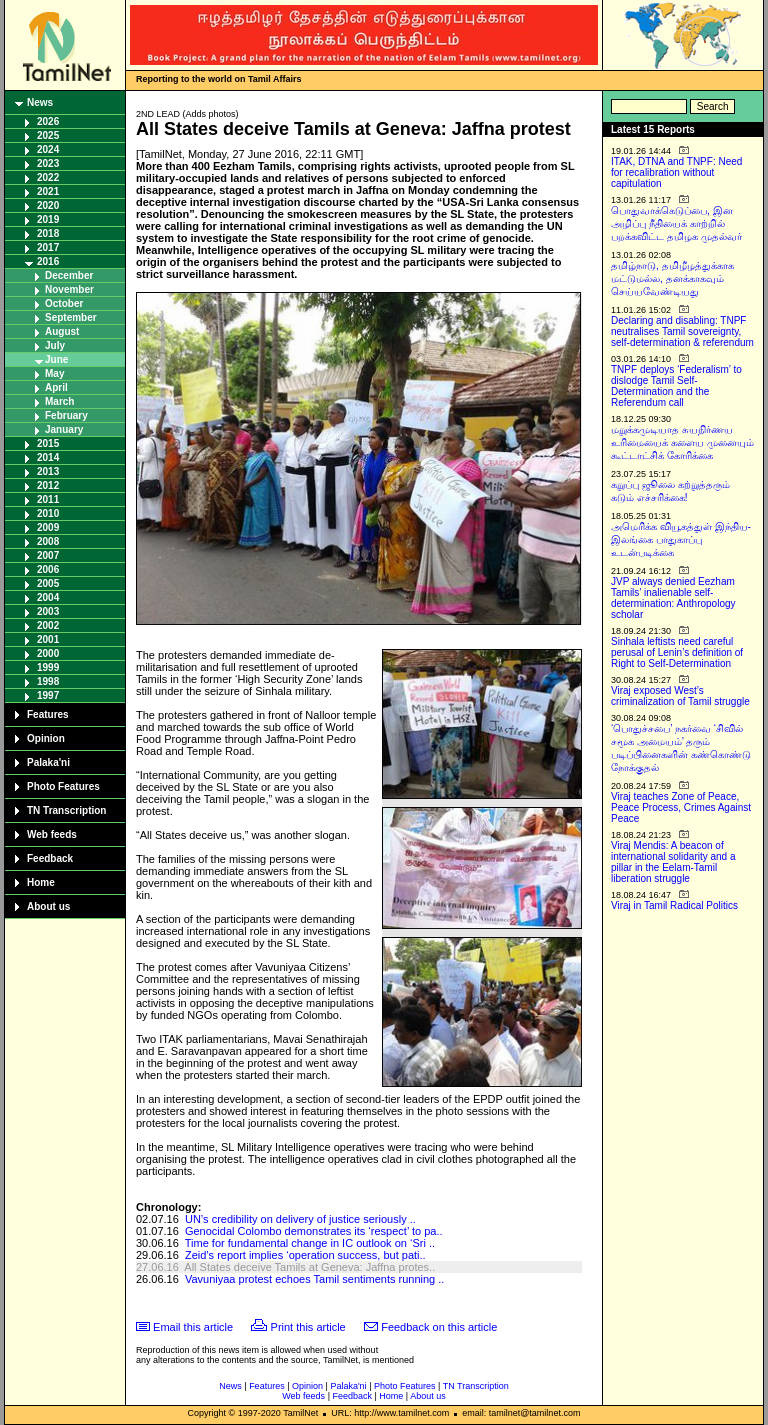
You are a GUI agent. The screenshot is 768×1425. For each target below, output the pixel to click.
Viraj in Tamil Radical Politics (674, 905)
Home (41, 882)
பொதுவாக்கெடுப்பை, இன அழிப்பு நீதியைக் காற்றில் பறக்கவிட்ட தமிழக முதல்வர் (676, 223)
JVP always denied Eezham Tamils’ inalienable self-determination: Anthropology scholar (673, 598)
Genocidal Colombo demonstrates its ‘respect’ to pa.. (314, 1231)
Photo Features (63, 786)
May (54, 373)
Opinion (46, 738)
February (66, 415)
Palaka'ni (48, 762)
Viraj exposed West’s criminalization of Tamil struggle (680, 696)
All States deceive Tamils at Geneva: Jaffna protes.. (309, 1267)
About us (48, 906)
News (40, 102)
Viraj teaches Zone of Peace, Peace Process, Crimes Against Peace (681, 807)
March (59, 401)
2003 (48, 611)
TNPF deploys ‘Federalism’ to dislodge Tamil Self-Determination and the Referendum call (676, 386)
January (64, 429)
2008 (48, 541)
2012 (48, 485)
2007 (48, 555)
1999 (48, 667)
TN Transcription (66, 810)
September (71, 317)
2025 (48, 135)
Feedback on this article (439, 1327)
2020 (48, 205)
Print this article (308, 1327)
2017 (48, 247)
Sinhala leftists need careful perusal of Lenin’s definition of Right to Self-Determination (677, 652)
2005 (48, 583)
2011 (48, 499)
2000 (48, 653)
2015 (48, 443)
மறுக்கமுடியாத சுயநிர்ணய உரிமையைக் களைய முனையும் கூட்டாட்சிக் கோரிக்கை (682, 442)
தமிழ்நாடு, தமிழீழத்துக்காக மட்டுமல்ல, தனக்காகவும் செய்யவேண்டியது (672, 278)
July (55, 345)
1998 (48, 681)
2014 (48, 457)
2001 (48, 639)
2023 (48, 163)
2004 (48, 597)
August (62, 331)
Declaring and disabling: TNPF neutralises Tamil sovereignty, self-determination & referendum (682, 331)
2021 (48, 191)
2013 (48, 471)
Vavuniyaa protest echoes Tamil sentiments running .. (314, 1279)
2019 (48, 219)
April (56, 387)
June (56, 359)
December (69, 275)
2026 (48, 121)
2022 (48, 177)
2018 (48, 233)
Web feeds (52, 834)
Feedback (50, 858)
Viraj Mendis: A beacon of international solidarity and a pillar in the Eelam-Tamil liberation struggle (673, 862)
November (69, 289)
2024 (48, 149)
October (64, 303)
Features (48, 714)
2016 (48, 261)
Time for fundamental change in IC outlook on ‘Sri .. (310, 1243)
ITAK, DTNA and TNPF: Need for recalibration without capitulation (676, 172)
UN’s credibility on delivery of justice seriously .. (300, 1219)
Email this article (193, 1327)
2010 (48, 513)
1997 (48, 695)
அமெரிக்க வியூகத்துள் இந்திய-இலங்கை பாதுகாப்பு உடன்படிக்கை (681, 539)
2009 (48, 527)
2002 (48, 625)
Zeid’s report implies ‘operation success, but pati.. (305, 1255)
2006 (48, 569)
